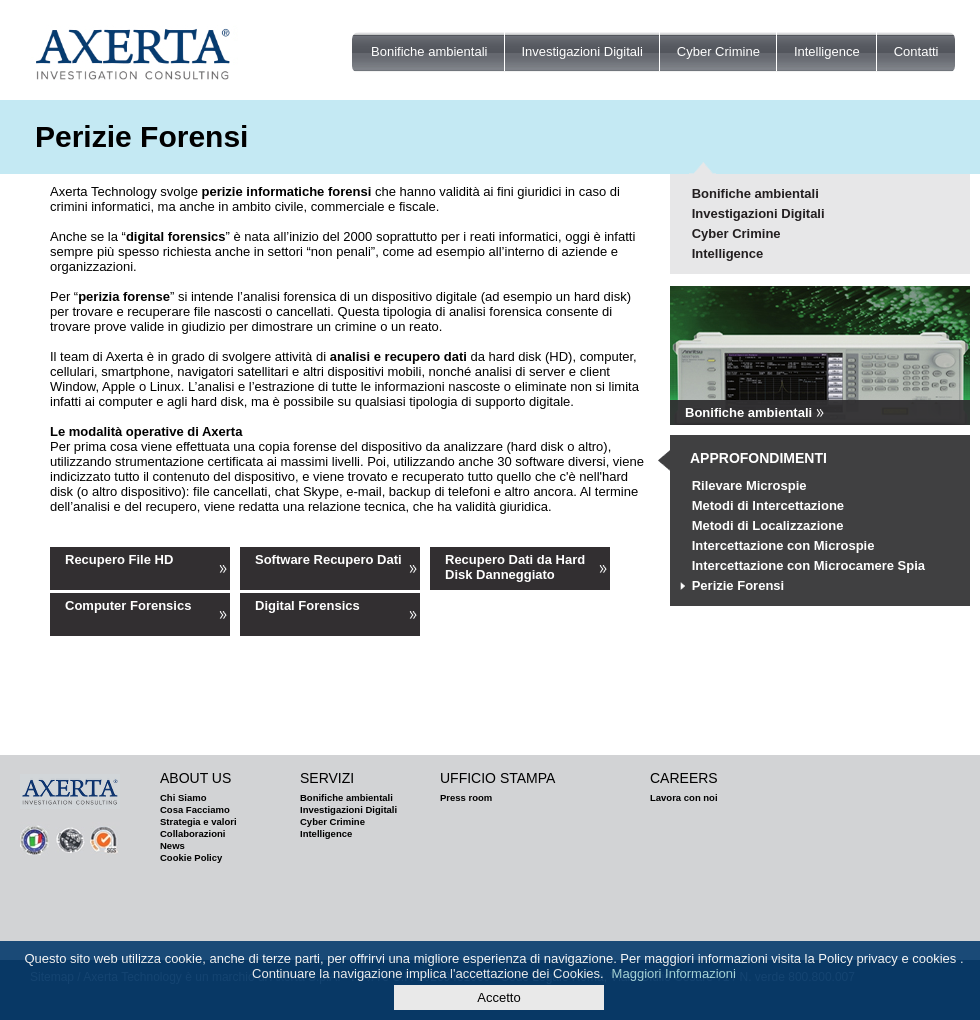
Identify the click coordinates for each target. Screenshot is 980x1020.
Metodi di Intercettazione (768, 505)
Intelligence (827, 51)
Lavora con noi (684, 797)
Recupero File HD (119, 559)
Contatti (916, 51)
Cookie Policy (191, 857)
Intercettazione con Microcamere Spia (808, 565)
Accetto (498, 997)
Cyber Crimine (718, 51)
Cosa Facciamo (195, 809)
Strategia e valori (198, 821)
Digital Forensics (307, 605)
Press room (466, 797)
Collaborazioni (192, 833)
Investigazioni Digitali (581, 51)
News (172, 845)
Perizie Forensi (738, 585)
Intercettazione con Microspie (783, 545)
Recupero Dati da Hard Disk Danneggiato (515, 567)
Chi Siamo (183, 797)
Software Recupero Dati (328, 559)
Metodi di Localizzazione (768, 525)
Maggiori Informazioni (674, 973)
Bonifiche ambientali (429, 51)
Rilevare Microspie (749, 485)
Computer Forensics (128, 605)
